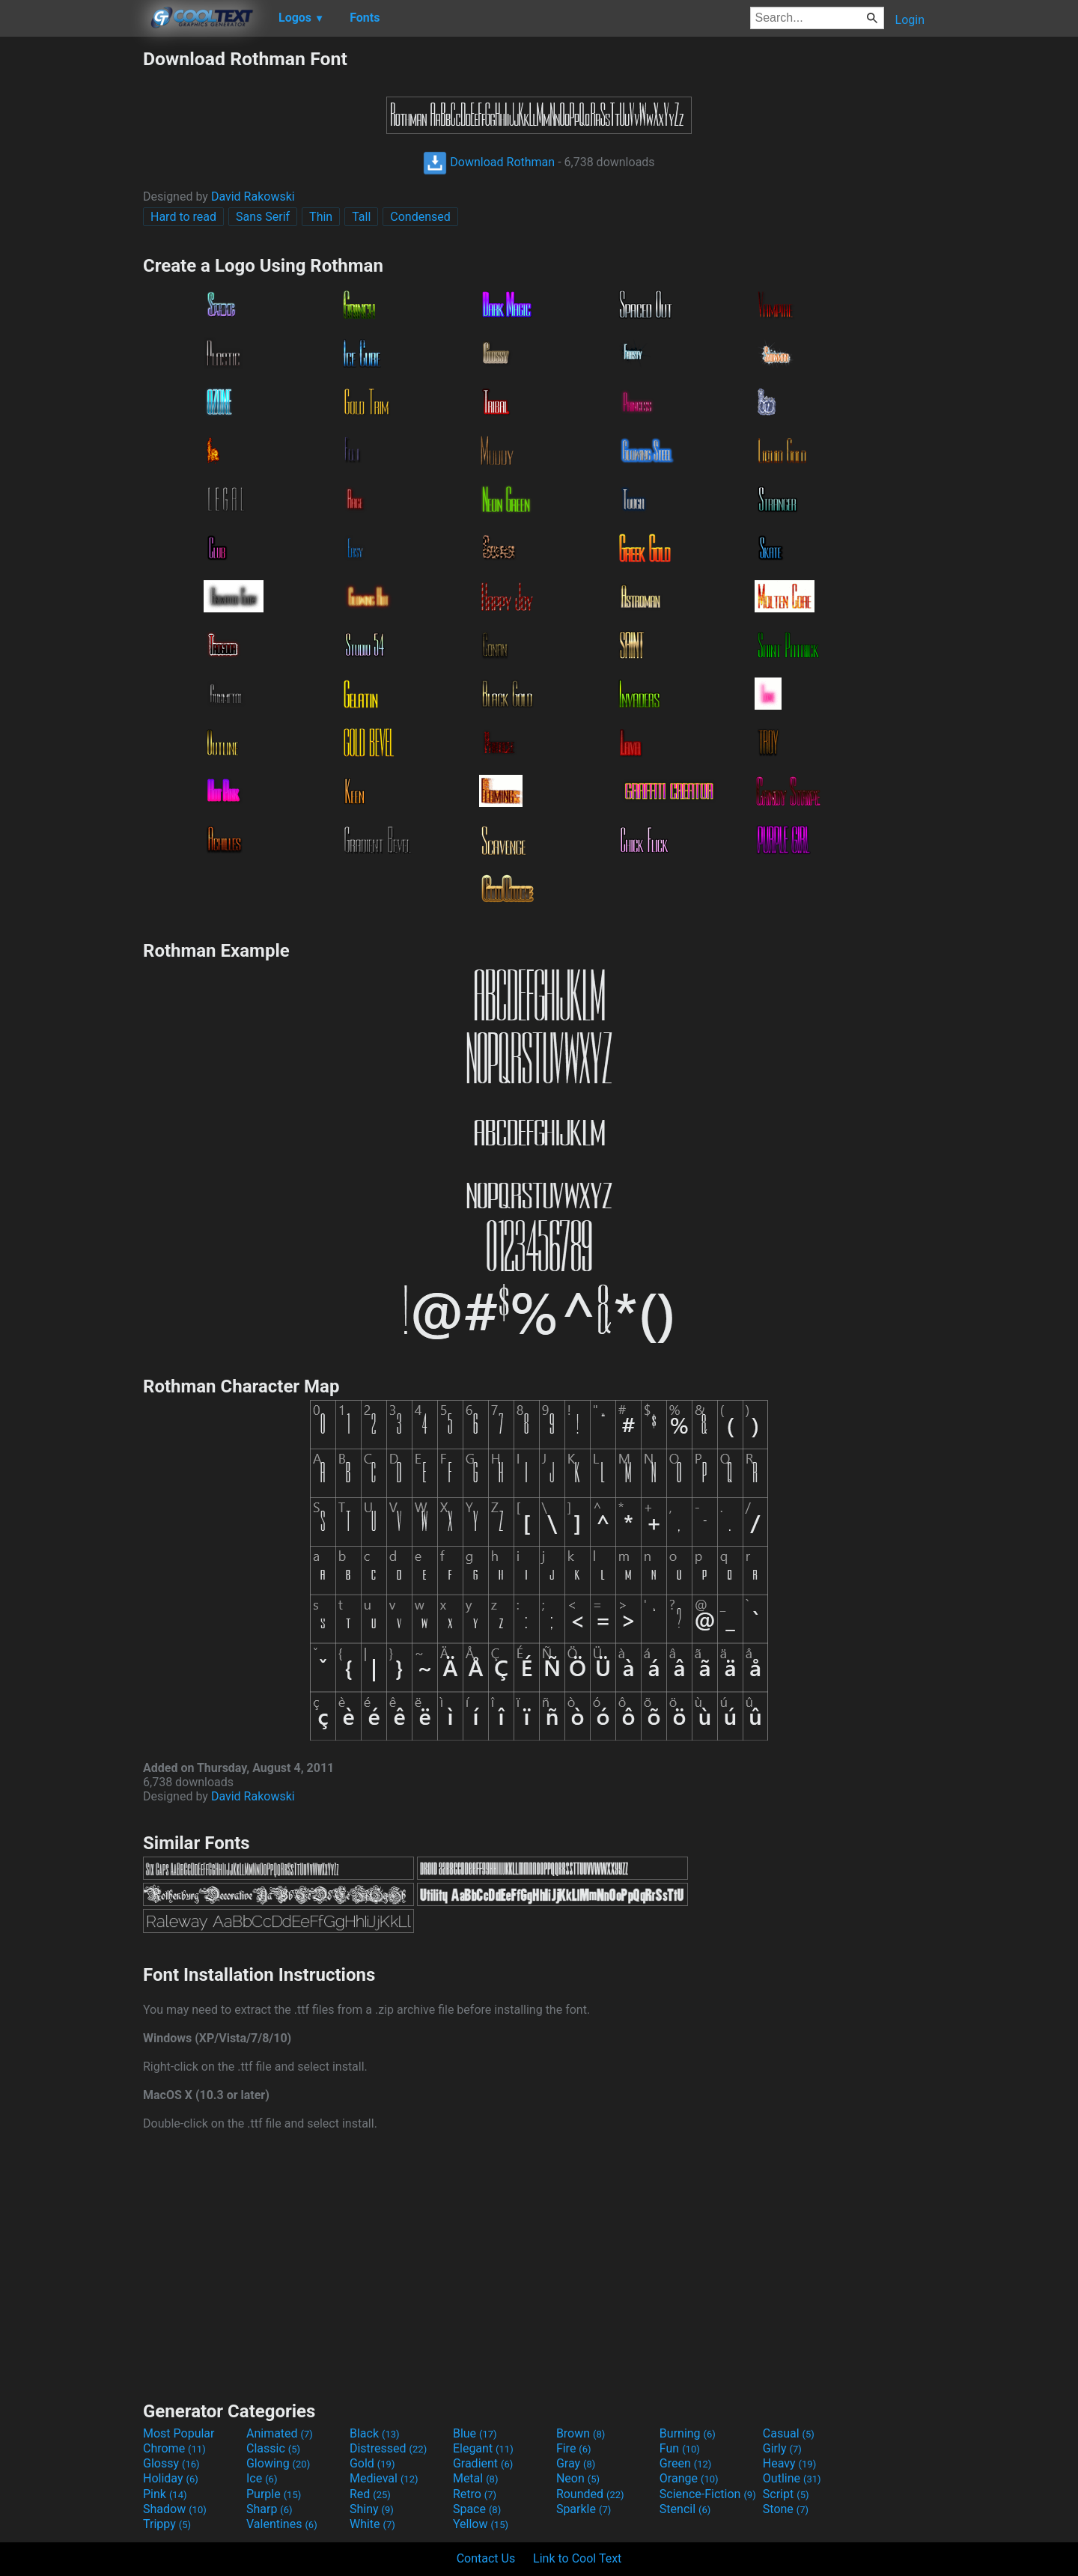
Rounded (590, 2494)
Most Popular (179, 2433)
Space (477, 2509)
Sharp (269, 2509)
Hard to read (183, 217)
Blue (475, 2433)
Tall (361, 217)
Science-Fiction (708, 2494)
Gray (575, 2463)
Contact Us (486, 2558)
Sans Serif (263, 217)
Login (910, 20)
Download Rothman (489, 162)
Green (686, 2463)
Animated (279, 2433)
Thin (320, 217)
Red (370, 2494)
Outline (792, 2478)
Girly (782, 2448)
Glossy (171, 2463)
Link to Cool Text (577, 2558)
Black (375, 2433)
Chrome (174, 2448)
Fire (573, 2448)
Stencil (685, 2509)
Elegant (483, 2448)
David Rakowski (253, 196)
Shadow (175, 2509)
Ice (261, 2478)
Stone (785, 2509)
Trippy (167, 2524)
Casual (788, 2433)
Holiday (170, 2478)
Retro (474, 2494)
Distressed (388, 2448)
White (372, 2524)
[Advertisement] (71, 272)
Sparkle (583, 2509)
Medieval (384, 2478)
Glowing (278, 2463)
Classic (273, 2448)
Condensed (420, 217)
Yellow (480, 2524)
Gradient (483, 2463)
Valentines (281, 2524)
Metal (476, 2478)
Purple (273, 2494)
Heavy (789, 2463)
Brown (580, 2433)
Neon (578, 2478)
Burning (688, 2433)
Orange (689, 2478)
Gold (372, 2463)
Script (786, 2494)
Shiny (372, 2509)
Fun (680, 2448)
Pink (165, 2494)
